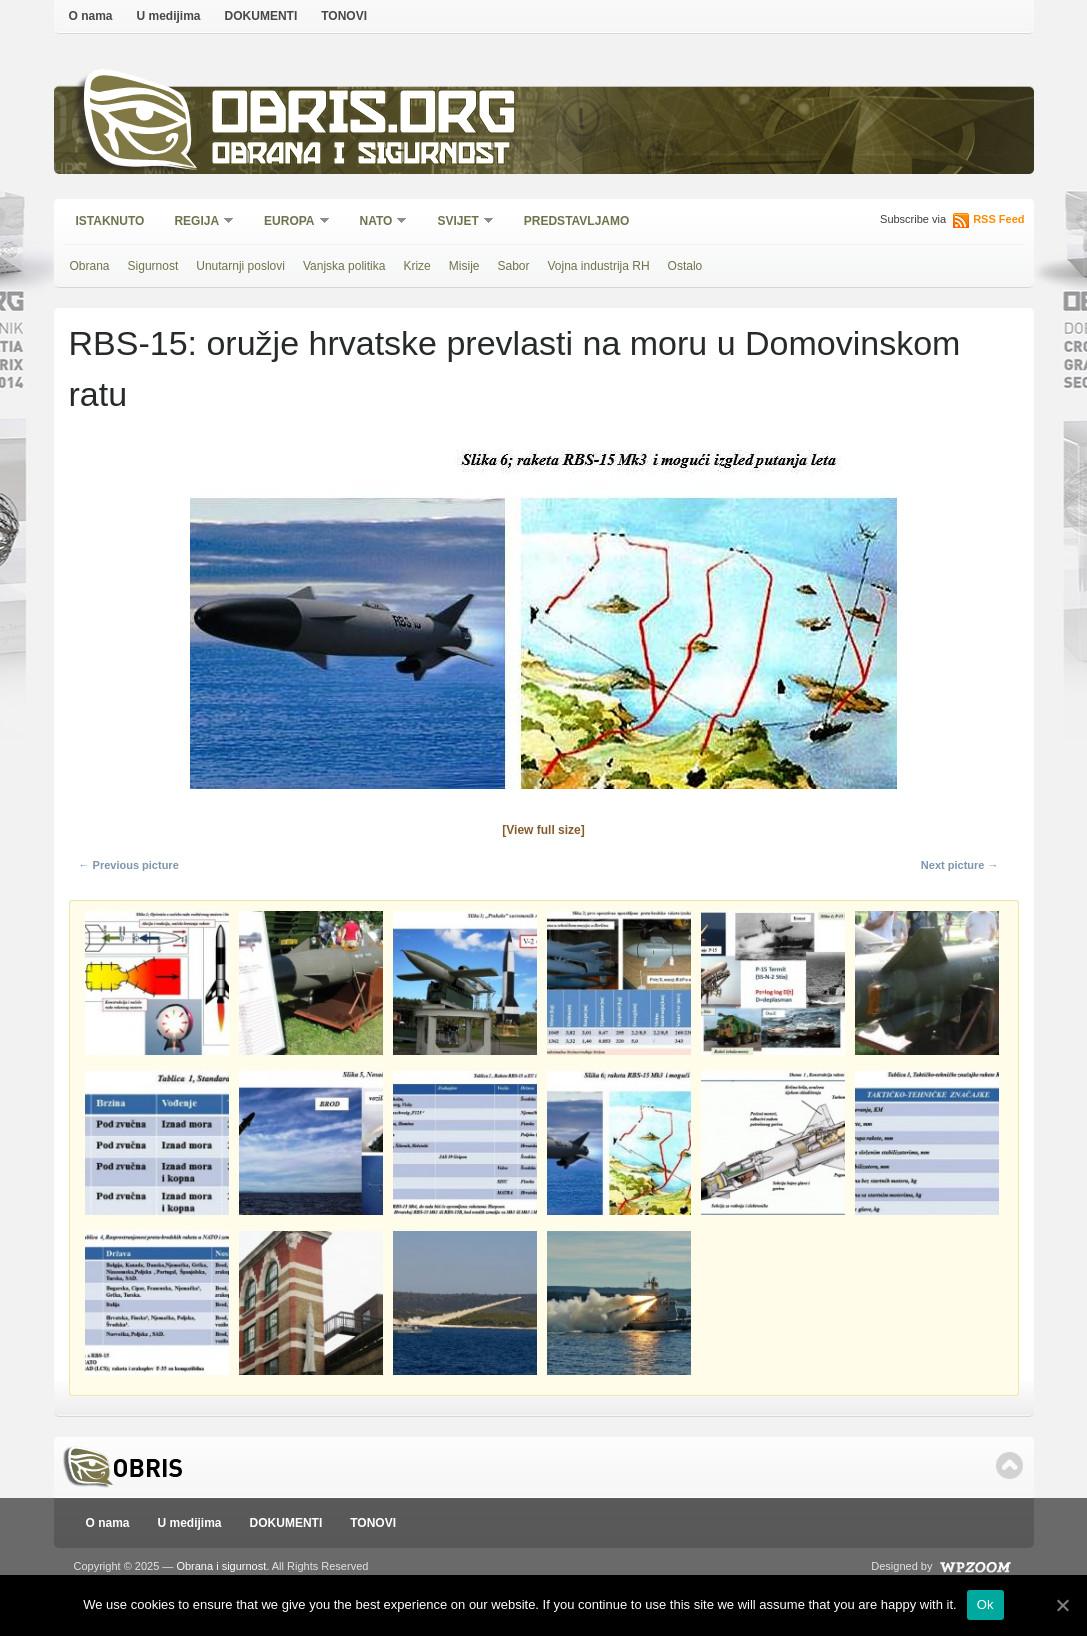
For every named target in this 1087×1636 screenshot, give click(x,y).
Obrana (90, 266)
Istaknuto (110, 221)
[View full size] (543, 830)
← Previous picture (129, 865)
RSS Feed (998, 219)
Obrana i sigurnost (360, 156)
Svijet (458, 222)
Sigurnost (153, 266)
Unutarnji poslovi (240, 266)
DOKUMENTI (261, 16)
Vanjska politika (344, 266)
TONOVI (344, 16)
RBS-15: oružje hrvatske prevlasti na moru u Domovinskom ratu (515, 368)
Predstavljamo (577, 221)
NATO (377, 222)
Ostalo (685, 266)
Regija (197, 222)
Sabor (513, 266)
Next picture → (960, 865)
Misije (464, 266)
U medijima (169, 16)
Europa (290, 222)
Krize (416, 266)
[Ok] (1062, 1605)
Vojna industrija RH (599, 266)
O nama (91, 16)
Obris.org (364, 117)
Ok (985, 1604)
